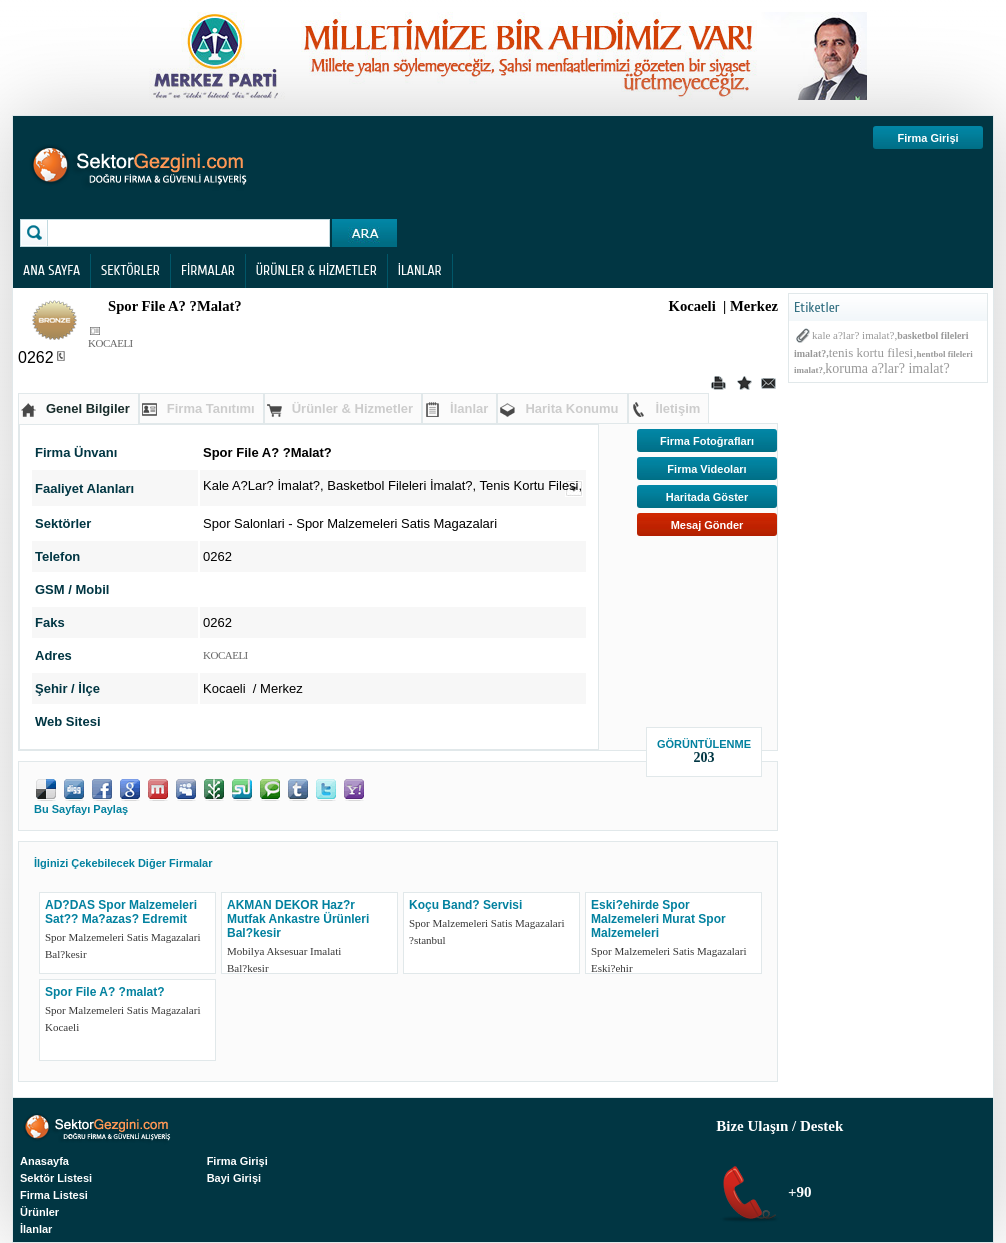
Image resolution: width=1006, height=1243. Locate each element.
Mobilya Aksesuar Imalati (284, 951)
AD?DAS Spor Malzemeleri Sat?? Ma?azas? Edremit (121, 912)
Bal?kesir (66, 954)
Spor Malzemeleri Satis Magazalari (396, 523)
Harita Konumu (571, 408)
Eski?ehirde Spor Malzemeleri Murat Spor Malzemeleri (658, 919)
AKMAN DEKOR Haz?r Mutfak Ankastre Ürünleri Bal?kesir (298, 919)
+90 (797, 1192)
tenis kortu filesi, (873, 352)
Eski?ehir (612, 968)
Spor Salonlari (244, 523)
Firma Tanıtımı (211, 408)
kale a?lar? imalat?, (854, 335)
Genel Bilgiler (88, 408)
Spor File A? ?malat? (105, 992)
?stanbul (427, 940)
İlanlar (469, 408)
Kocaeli (62, 1027)
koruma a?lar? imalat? (887, 368)
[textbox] (191, 233)
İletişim (678, 408)
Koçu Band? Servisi (465, 905)
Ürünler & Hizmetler (352, 408)
